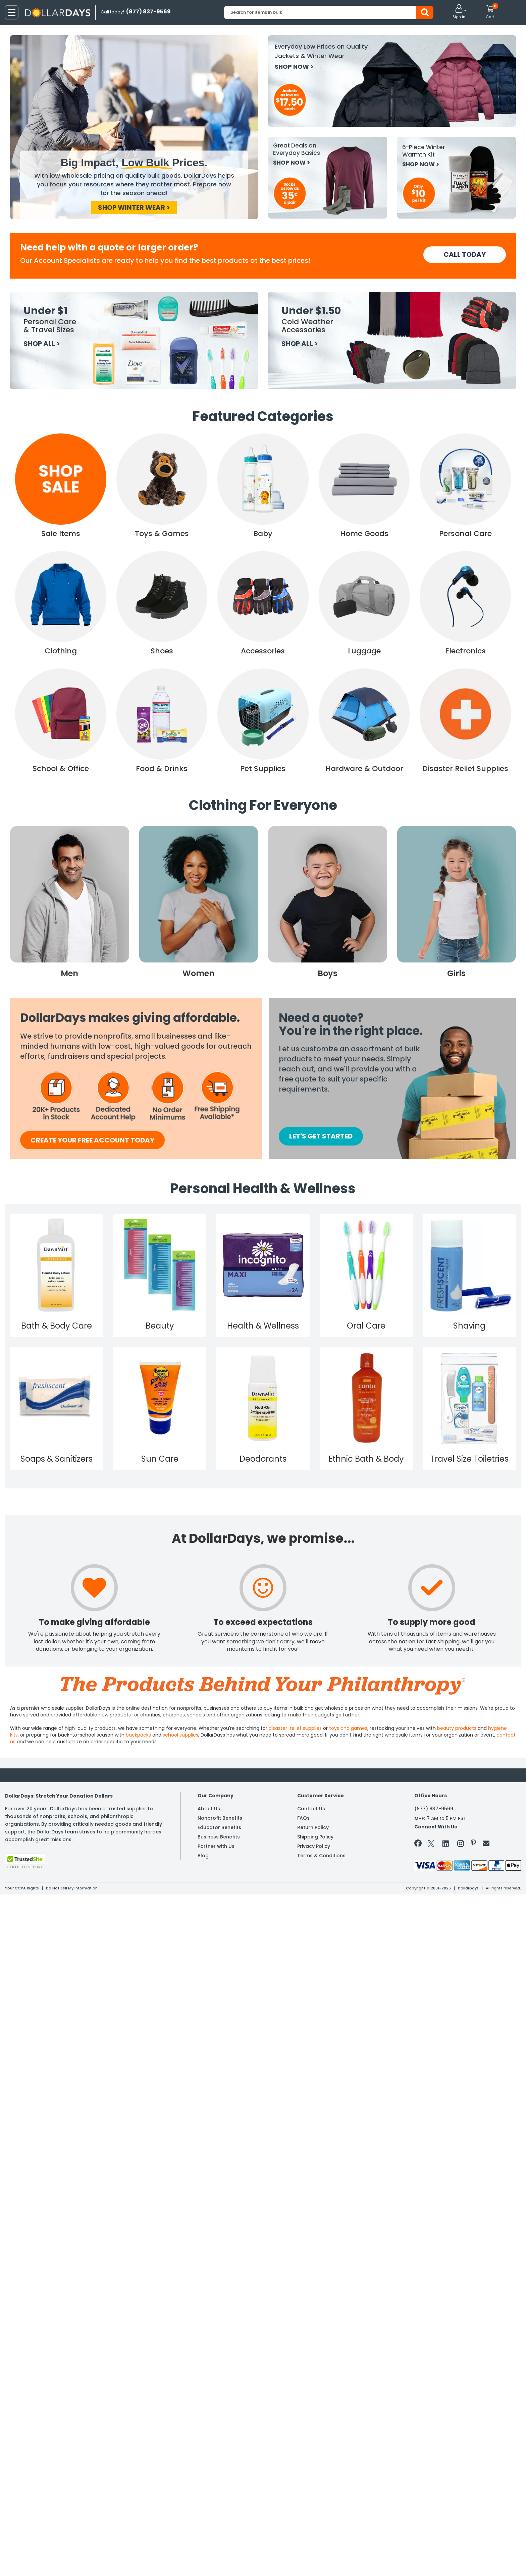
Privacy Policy (313, 1846)
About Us (209, 1808)
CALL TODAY (464, 254)
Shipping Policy (315, 1836)
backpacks (138, 1735)
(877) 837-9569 (433, 1808)
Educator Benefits (219, 1827)
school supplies (180, 1735)
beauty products (456, 1728)
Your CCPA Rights (22, 1888)
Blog (203, 1855)
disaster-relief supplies (295, 1728)
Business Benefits (219, 1836)
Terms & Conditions (321, 1855)
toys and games (348, 1728)
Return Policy (313, 1827)
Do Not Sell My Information (72, 1888)
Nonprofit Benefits (220, 1818)
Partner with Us (216, 1846)
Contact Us (311, 1808)
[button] (459, 12)
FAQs (303, 1818)
